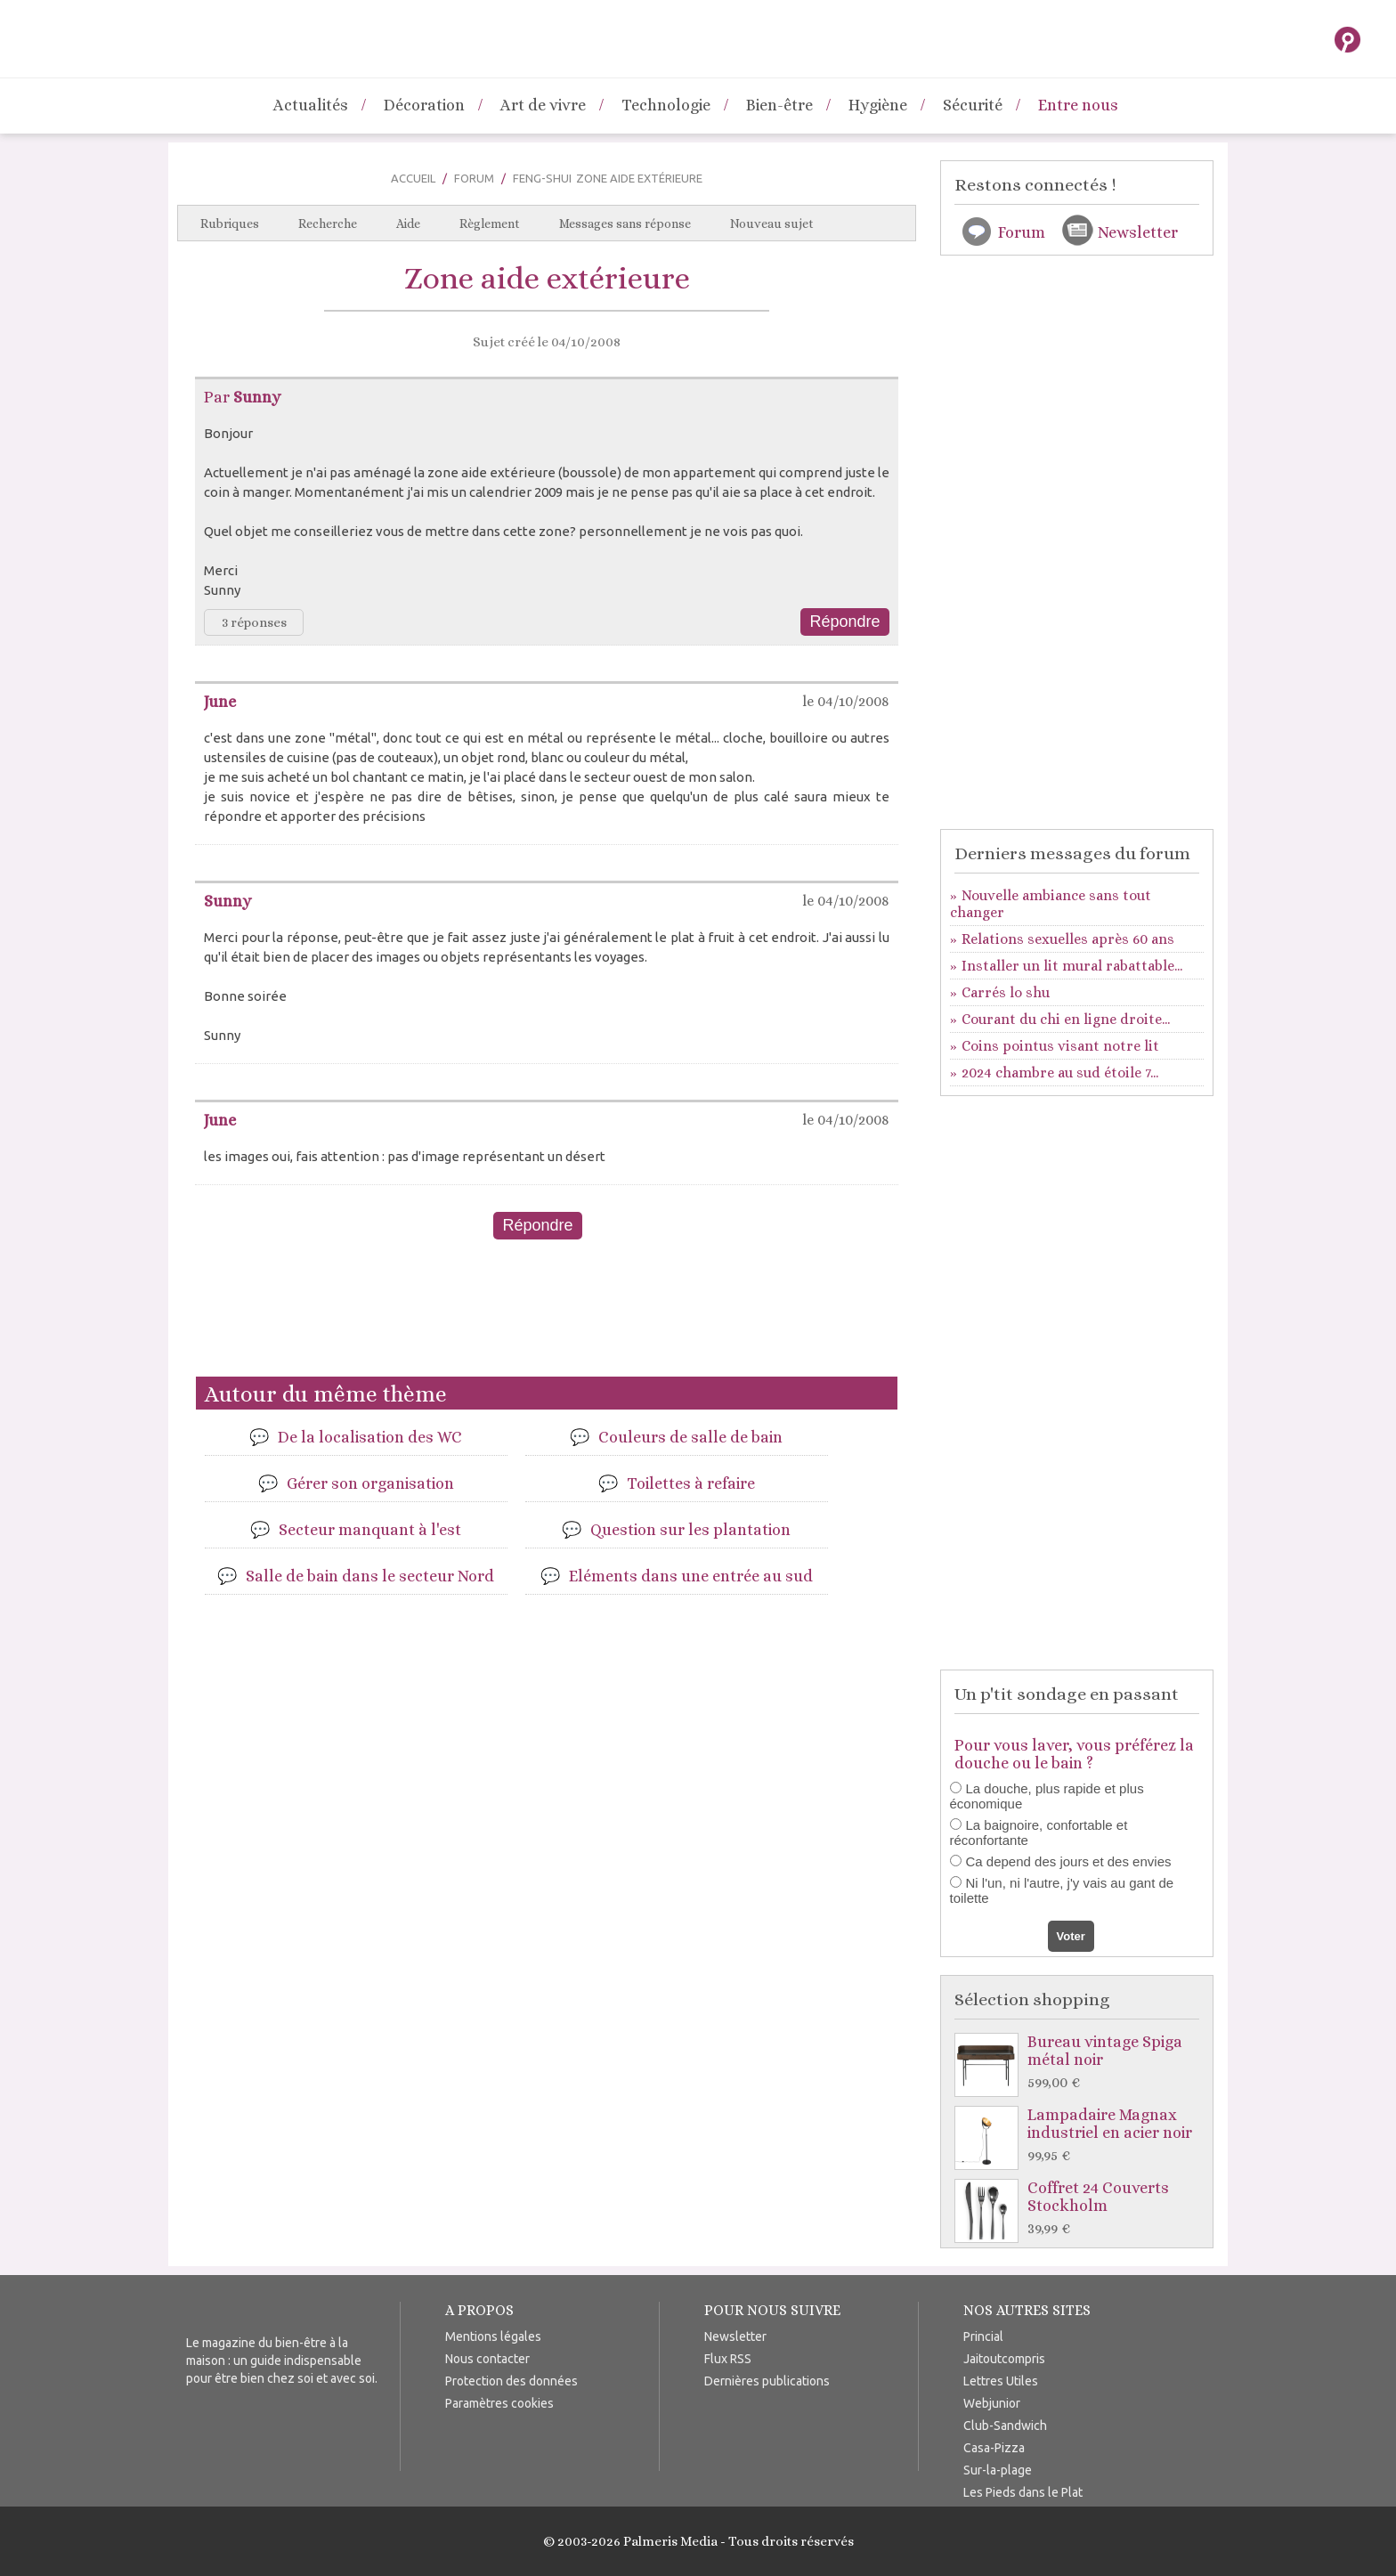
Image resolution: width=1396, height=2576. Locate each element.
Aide (408, 223)
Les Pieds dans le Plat (1023, 2492)
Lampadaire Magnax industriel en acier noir (1081, 2136)
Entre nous (1078, 105)
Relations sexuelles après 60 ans (1068, 938)
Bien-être (779, 105)
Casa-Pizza (994, 2448)
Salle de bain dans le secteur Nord (370, 1576)
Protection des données (511, 2381)
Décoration (424, 105)
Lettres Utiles (1000, 2381)
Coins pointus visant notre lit (1060, 1045)
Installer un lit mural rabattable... (1072, 965)
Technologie (665, 105)
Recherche (327, 223)
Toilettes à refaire (691, 1483)
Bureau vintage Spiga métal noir (1081, 2062)
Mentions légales (493, 2336)
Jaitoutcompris (1004, 2359)
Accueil (413, 178)
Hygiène (877, 105)
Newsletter (1138, 232)
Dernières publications (767, 2381)
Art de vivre (543, 105)
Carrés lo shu (1006, 992)
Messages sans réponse (625, 223)
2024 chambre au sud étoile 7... (1060, 1072)
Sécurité (972, 105)
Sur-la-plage (997, 2470)
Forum (474, 178)
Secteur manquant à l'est (370, 1530)
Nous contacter (487, 2359)
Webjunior (991, 2403)
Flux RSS (727, 2359)
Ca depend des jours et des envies (1069, 1861)
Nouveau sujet (772, 223)
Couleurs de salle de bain (690, 1437)
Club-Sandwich (1005, 2425)
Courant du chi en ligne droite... (1066, 1019)
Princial (983, 2336)
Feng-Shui (542, 178)
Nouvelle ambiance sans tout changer (1050, 904)
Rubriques (229, 223)
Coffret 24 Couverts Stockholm (1081, 2209)
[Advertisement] (547, 1315)
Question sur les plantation (690, 1530)
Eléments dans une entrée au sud (691, 1576)
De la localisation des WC (370, 1437)
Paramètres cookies (499, 2403)
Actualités (310, 105)
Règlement (489, 223)
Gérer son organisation (370, 1483)
